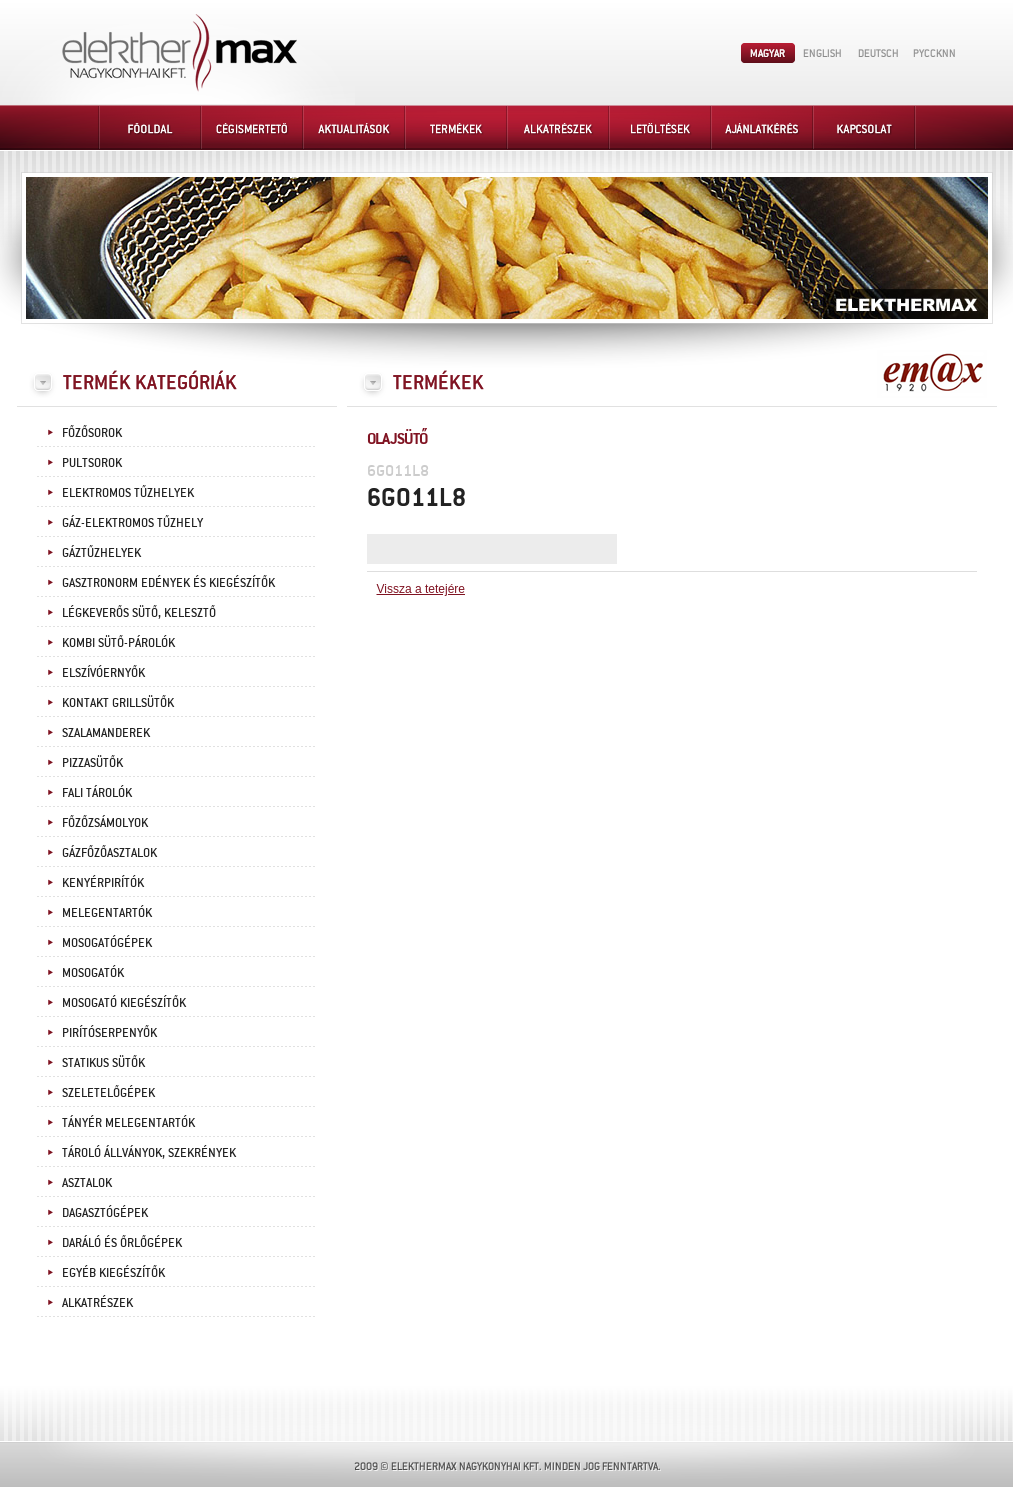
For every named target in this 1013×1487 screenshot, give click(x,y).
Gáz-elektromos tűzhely (132, 522)
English (822, 53)
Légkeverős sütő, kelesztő (139, 612)
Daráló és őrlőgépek (122, 1242)
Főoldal (151, 127)
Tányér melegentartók (128, 1122)
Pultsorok (92, 462)
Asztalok (87, 1182)
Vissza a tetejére (421, 589)
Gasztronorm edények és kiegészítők (168, 582)
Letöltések (661, 127)
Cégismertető (253, 127)
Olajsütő (397, 437)
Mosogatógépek (107, 942)
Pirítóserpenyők (109, 1032)
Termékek (457, 127)
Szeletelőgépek (108, 1092)
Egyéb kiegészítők (113, 1272)
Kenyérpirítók (103, 882)
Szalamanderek (106, 732)
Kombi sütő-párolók (118, 642)
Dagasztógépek (105, 1212)
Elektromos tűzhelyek (128, 492)
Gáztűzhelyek (101, 552)
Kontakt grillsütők (118, 702)
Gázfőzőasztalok (109, 852)
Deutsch (878, 53)
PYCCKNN (934, 53)
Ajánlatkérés (763, 127)
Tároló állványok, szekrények (149, 1152)
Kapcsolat (865, 127)
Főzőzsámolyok (105, 822)
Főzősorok (92, 432)
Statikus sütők (103, 1062)
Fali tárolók (97, 792)
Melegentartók (107, 912)
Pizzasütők (92, 762)
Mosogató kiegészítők (124, 1002)
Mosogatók (93, 972)
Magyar (768, 53)
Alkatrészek (559, 127)
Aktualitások (355, 127)
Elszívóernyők (103, 672)
